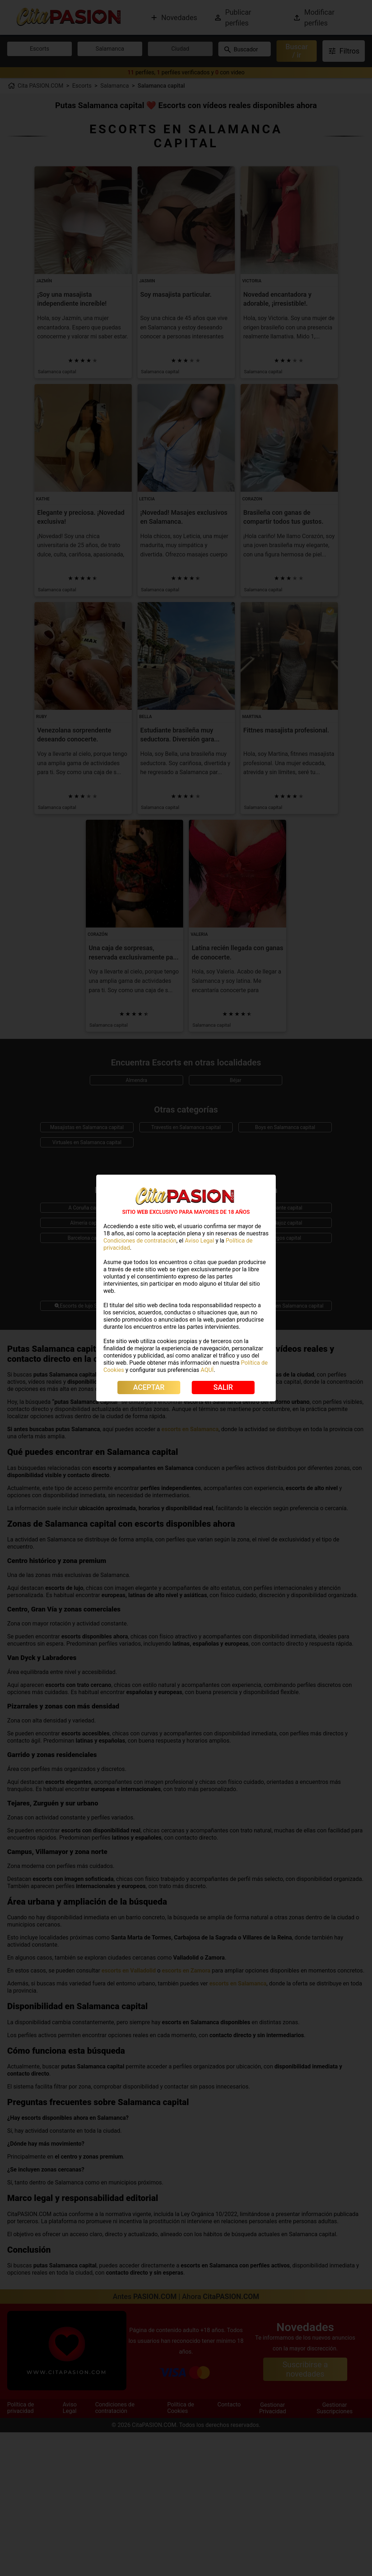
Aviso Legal (199, 1240)
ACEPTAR (148, 1387)
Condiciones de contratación (139, 1240)
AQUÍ (207, 1369)
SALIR (223, 1387)
